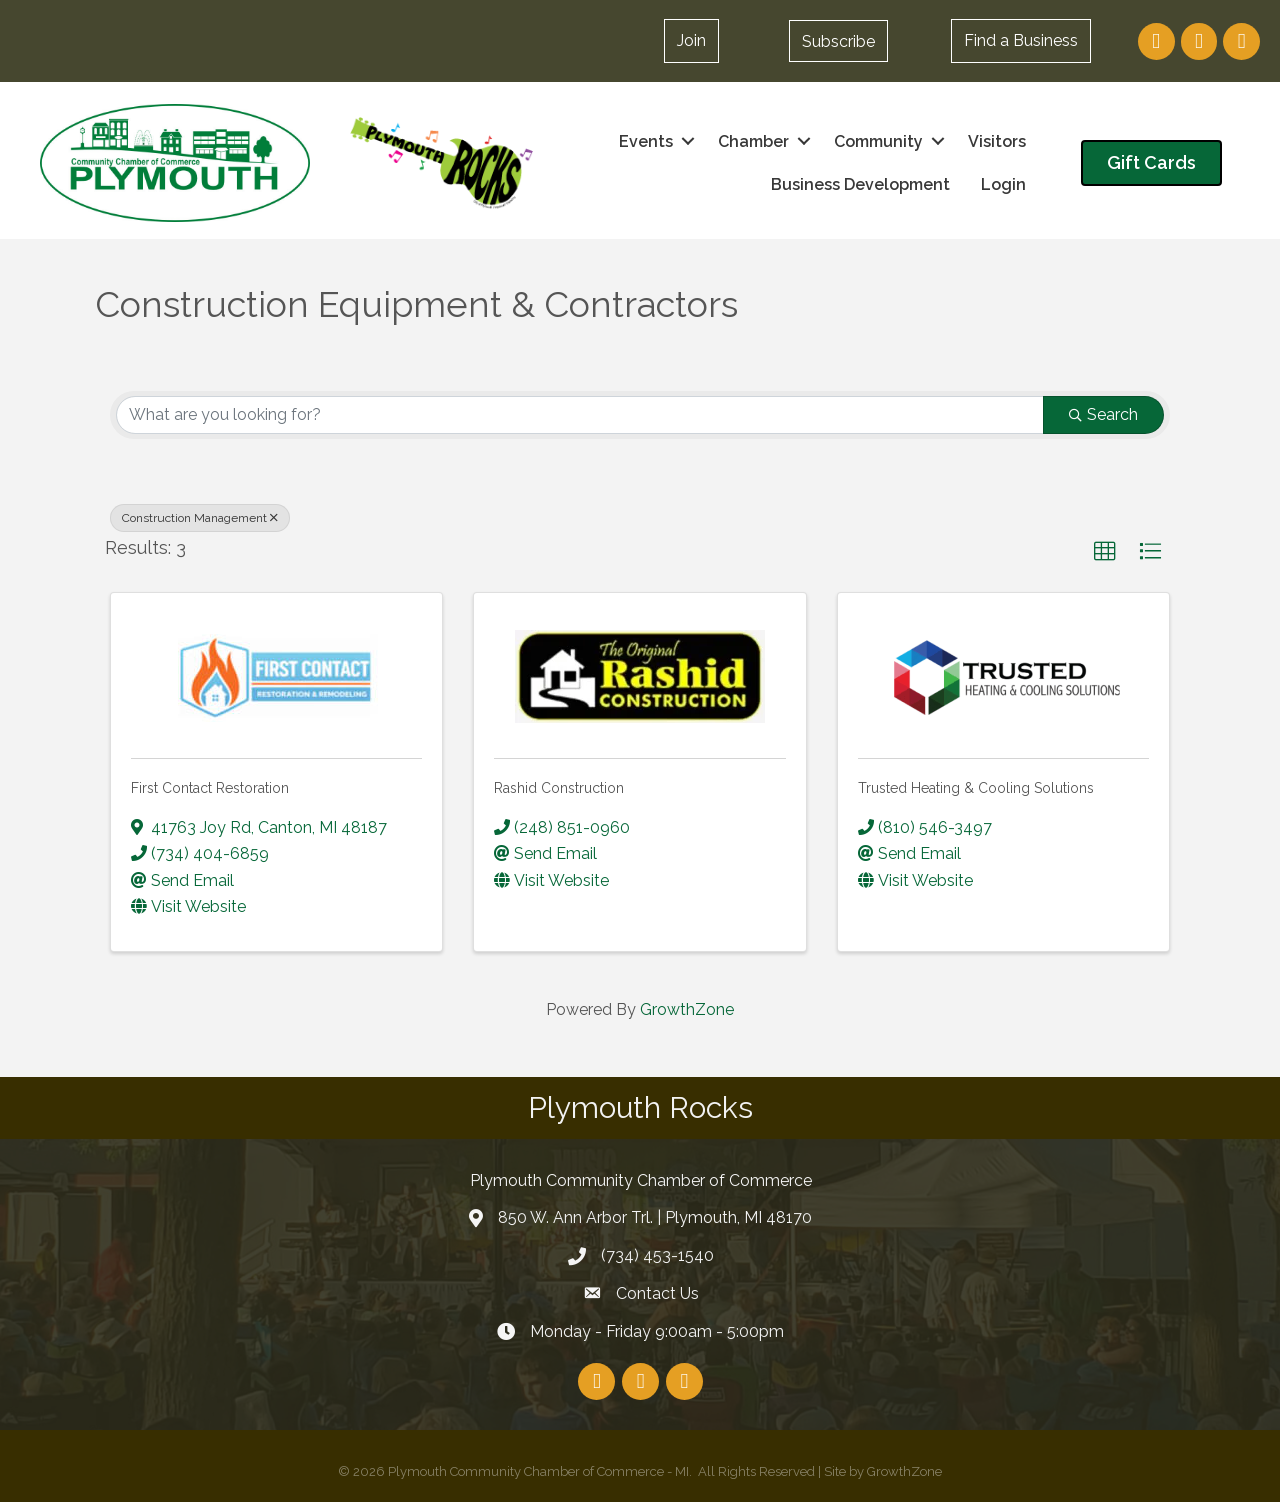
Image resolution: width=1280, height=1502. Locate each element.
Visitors (997, 141)
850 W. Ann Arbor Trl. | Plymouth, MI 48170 (655, 1217)
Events (646, 141)
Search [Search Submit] (1103, 414)
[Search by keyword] (580, 415)
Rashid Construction (559, 788)
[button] (838, 41)
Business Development (860, 184)
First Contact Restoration (210, 788)
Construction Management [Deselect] (200, 518)
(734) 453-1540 (657, 1255)
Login (1003, 184)
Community (878, 141)
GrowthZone (687, 1009)
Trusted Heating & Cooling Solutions (976, 788)
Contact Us (657, 1293)
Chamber (753, 141)
